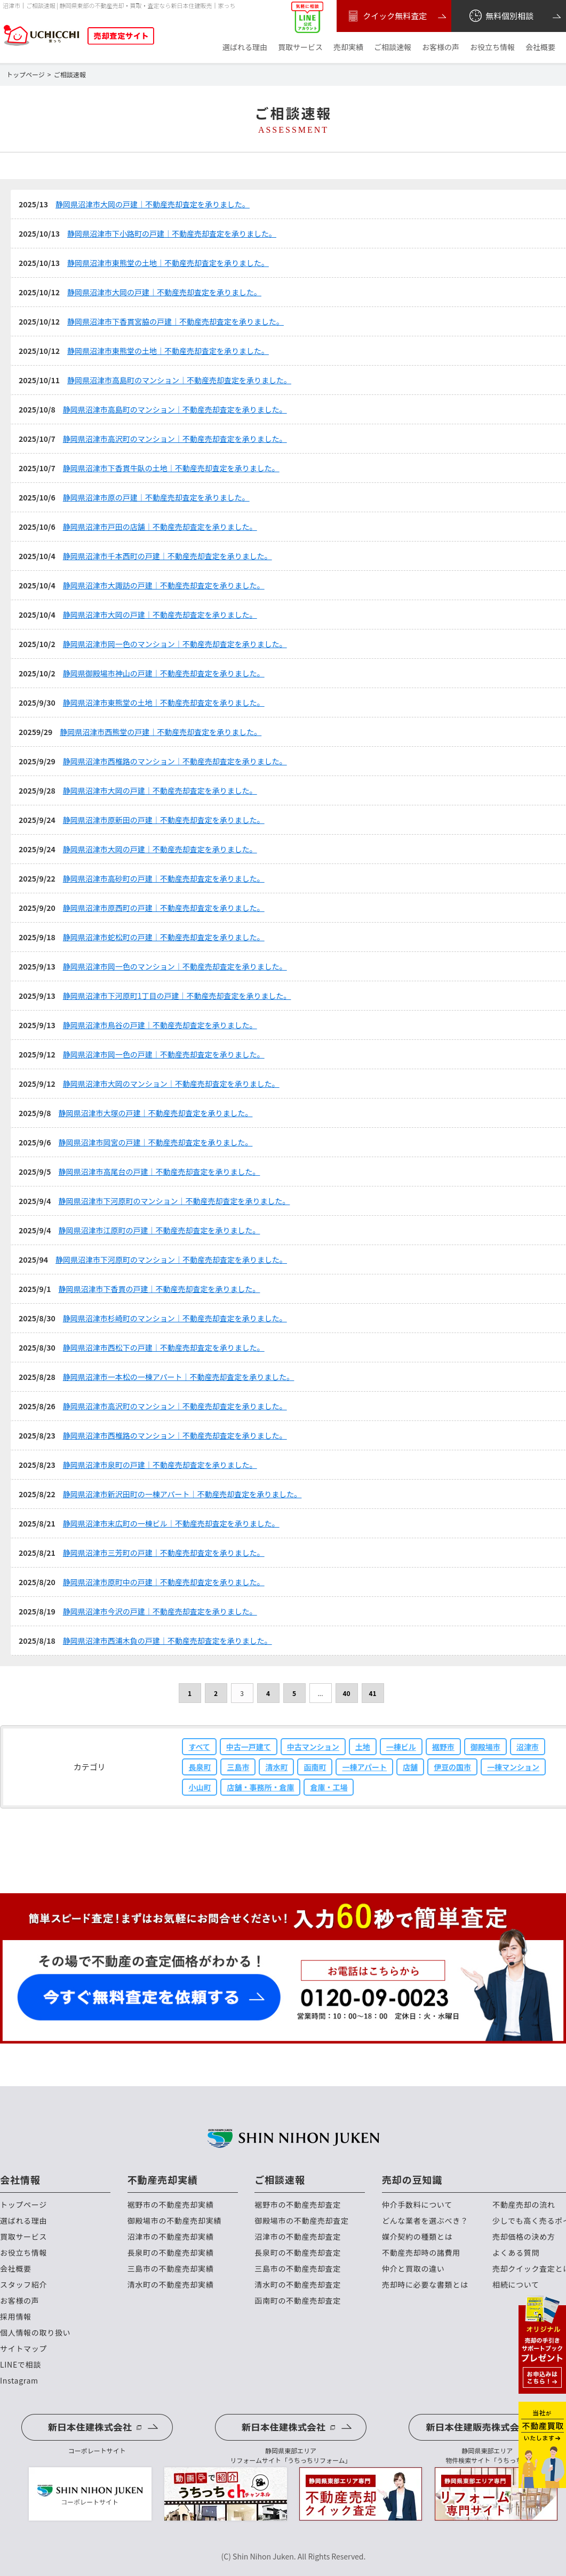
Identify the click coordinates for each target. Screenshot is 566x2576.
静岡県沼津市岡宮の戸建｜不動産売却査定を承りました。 (155, 1142)
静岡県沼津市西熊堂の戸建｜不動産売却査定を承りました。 (160, 731)
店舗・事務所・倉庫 (260, 1787)
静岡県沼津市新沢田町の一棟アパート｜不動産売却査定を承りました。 (182, 1494)
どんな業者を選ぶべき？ (425, 2221)
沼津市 (527, 1746)
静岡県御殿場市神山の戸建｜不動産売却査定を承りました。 (164, 673)
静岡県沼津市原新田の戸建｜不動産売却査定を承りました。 (164, 819)
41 (372, 1693)
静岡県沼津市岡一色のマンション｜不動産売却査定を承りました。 (175, 644)
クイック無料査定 (386, 16)
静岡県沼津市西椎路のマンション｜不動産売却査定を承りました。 (175, 761)
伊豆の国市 (452, 1767)
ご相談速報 (392, 47)
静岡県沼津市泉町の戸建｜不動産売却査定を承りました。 (160, 1464)
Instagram (19, 2381)
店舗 (410, 1767)
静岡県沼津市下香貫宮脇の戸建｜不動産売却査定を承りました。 (175, 321)
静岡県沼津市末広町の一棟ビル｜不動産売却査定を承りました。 (171, 1523)
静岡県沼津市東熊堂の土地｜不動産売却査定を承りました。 (168, 262)
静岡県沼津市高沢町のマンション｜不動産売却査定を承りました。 (175, 438)
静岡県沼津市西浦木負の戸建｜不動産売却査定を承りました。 (167, 1640)
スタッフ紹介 (23, 2285)
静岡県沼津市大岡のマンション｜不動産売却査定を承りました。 (171, 1083)
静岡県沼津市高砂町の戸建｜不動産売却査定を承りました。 (164, 878)
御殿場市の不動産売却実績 (174, 2221)
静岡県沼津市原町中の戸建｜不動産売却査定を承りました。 (164, 1582)
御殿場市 (485, 1746)
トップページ (23, 2205)
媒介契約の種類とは (417, 2237)
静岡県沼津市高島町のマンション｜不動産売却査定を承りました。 (179, 380)
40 (346, 1693)
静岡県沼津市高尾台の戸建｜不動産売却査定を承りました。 (159, 1171)
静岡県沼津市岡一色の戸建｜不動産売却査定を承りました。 (164, 1054)
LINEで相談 (20, 2365)
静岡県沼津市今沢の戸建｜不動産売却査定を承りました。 (160, 1611)
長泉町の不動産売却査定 (297, 2253)
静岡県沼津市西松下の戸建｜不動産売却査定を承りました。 (164, 1347)
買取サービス (300, 47)
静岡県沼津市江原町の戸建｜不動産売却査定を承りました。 (159, 1230)
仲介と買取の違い (413, 2269)
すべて (199, 1746)
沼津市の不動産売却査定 (297, 2237)
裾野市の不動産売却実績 (170, 2205)
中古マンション (313, 1746)
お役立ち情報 (492, 47)
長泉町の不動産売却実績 (170, 2253)
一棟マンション (513, 1767)
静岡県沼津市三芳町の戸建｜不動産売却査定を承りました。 (164, 1552)
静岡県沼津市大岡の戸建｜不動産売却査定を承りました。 (152, 204)
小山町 (199, 1787)
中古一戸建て (248, 1746)
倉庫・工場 (328, 1787)
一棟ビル (401, 1746)
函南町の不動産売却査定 (297, 2301)
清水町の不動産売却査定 (297, 2285)
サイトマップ (23, 2349)
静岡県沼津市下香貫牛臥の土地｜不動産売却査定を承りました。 (171, 468)
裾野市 (443, 1746)
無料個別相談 (500, 16)
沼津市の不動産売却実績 (170, 2237)
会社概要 (540, 47)
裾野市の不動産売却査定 (297, 2205)
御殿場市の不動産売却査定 (301, 2221)
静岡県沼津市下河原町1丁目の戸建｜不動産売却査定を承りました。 (177, 995)
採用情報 (15, 2317)
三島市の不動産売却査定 (297, 2269)
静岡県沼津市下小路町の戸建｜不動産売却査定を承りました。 (171, 233)
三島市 (238, 1767)
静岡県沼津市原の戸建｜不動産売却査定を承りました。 (156, 497)
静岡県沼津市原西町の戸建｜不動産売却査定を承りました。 (164, 907)
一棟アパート (364, 1767)
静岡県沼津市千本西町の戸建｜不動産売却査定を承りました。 (167, 556)
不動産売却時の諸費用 (421, 2253)
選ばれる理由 (244, 47)
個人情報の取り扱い (35, 2333)
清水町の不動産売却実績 (170, 2285)
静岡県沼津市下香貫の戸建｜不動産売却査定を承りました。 (159, 1288)
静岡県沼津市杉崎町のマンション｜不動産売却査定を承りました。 (175, 1318)
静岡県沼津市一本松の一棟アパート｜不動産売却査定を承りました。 (178, 1376)
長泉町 (199, 1767)
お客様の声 (440, 47)
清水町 (276, 1767)
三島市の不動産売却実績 (170, 2269)
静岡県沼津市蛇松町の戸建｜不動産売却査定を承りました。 (164, 937)
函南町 (315, 1767)
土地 (362, 1746)
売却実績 (348, 47)
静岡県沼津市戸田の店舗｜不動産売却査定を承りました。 (160, 526)
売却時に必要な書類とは (425, 2285)
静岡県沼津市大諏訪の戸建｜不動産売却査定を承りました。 (164, 585)
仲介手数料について (417, 2205)
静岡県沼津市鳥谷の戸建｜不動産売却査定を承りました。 (160, 1025)
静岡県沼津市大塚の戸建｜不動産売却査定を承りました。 (155, 1113)
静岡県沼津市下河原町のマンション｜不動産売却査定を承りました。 (174, 1201)
